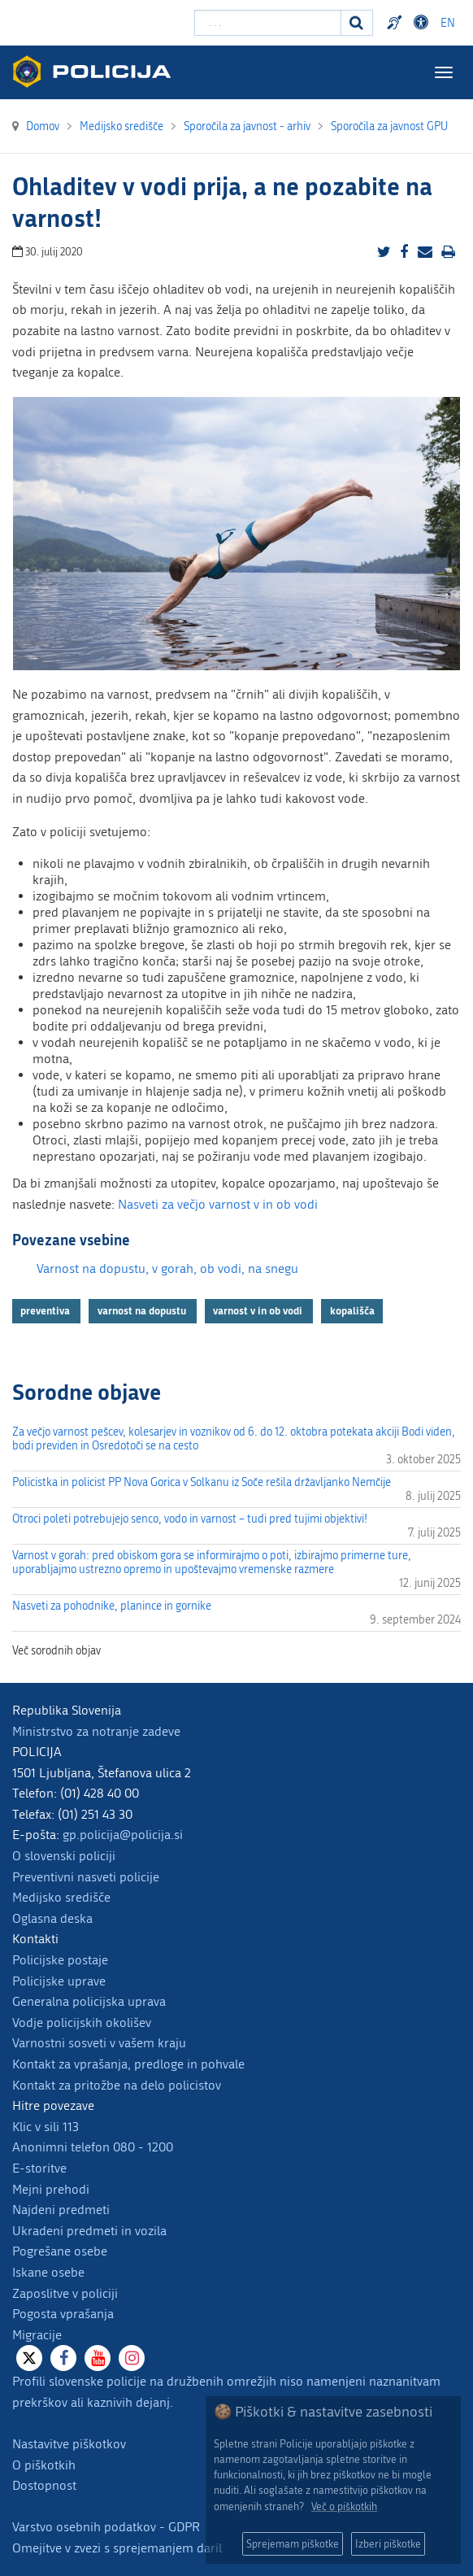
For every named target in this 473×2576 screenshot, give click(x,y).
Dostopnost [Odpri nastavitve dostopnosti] (423, 22)
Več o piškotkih (344, 2506)
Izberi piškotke (388, 2544)
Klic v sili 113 (45, 2126)
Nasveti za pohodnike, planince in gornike (111, 1606)
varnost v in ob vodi (259, 1310)
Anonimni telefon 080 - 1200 (92, 2147)
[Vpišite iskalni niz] (267, 23)
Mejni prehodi (50, 2189)
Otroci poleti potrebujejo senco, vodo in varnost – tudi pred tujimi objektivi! (189, 1519)
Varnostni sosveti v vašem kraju (99, 2043)
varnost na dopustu (143, 1310)
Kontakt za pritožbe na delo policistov (116, 2085)
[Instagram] (132, 2358)
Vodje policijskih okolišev (81, 2022)
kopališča (352, 1310)
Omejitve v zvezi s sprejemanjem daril (117, 2548)
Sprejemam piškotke (292, 2544)
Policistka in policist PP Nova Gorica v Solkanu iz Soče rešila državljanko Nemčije (201, 1482)
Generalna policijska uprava (89, 2001)
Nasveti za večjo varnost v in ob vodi (218, 1204)
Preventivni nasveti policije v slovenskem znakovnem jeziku (396, 22)
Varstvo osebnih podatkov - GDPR (106, 2527)
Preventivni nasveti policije (85, 1877)
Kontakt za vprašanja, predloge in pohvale (128, 2064)
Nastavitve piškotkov (69, 2444)
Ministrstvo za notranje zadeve (96, 1731)
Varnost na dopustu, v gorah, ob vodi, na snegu (167, 1268)
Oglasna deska (52, 1918)
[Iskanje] (357, 23)
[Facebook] (63, 2358)
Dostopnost (44, 2485)
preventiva (46, 1310)
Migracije (37, 2335)
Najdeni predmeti (61, 2209)
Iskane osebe (48, 2272)
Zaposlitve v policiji (65, 2293)
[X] (29, 2358)
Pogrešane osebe (59, 2251)
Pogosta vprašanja (63, 2313)
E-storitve (39, 2168)
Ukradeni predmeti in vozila (89, 2230)
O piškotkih (44, 2465)
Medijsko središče (61, 1897)
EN (447, 23)
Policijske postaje (60, 1960)
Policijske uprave (59, 1981)
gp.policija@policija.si (123, 1834)
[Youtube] (98, 2358)
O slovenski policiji (63, 1855)
